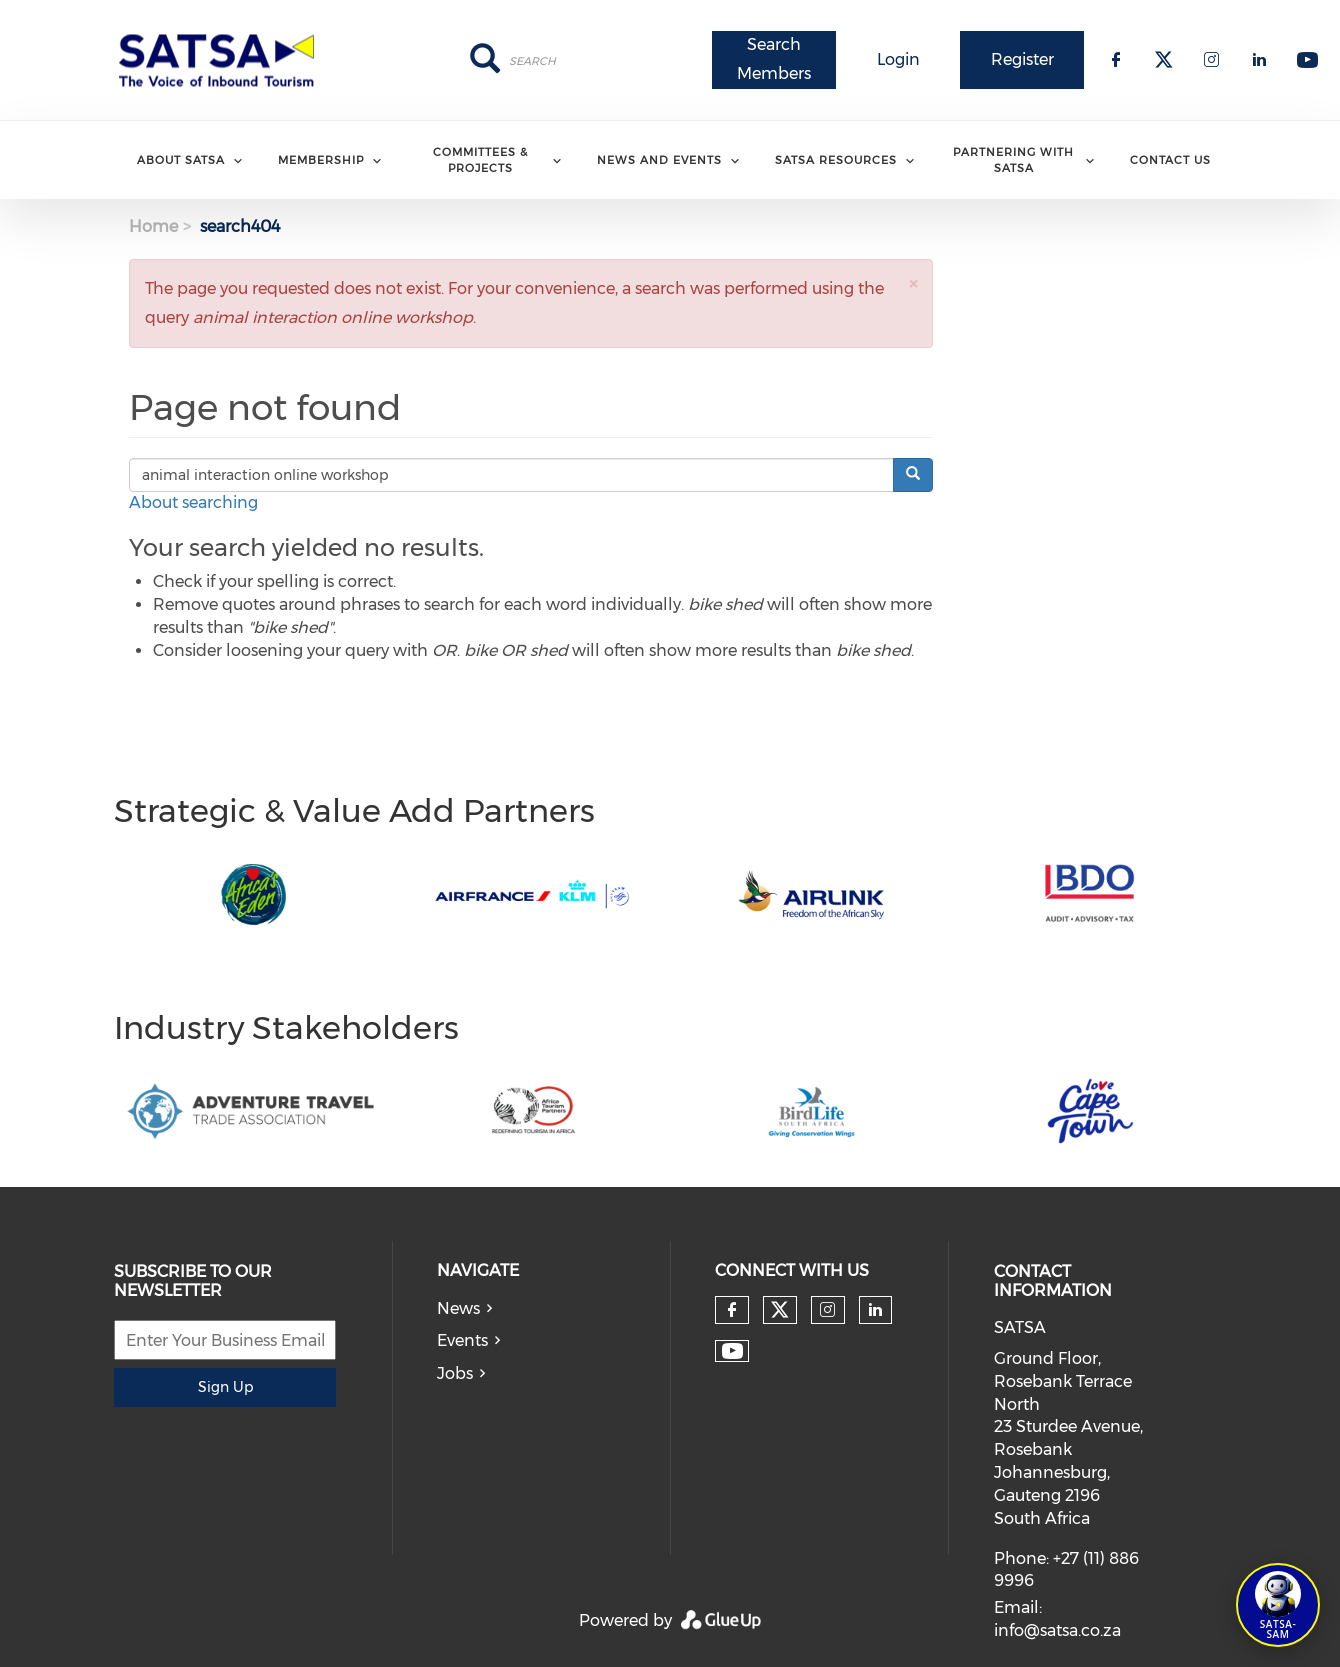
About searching (193, 502)
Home (153, 226)
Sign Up (225, 1387)
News (458, 1308)
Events (462, 1340)
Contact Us (1170, 160)
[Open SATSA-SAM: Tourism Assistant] (1278, 1605)
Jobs (455, 1373)
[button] (913, 283)
